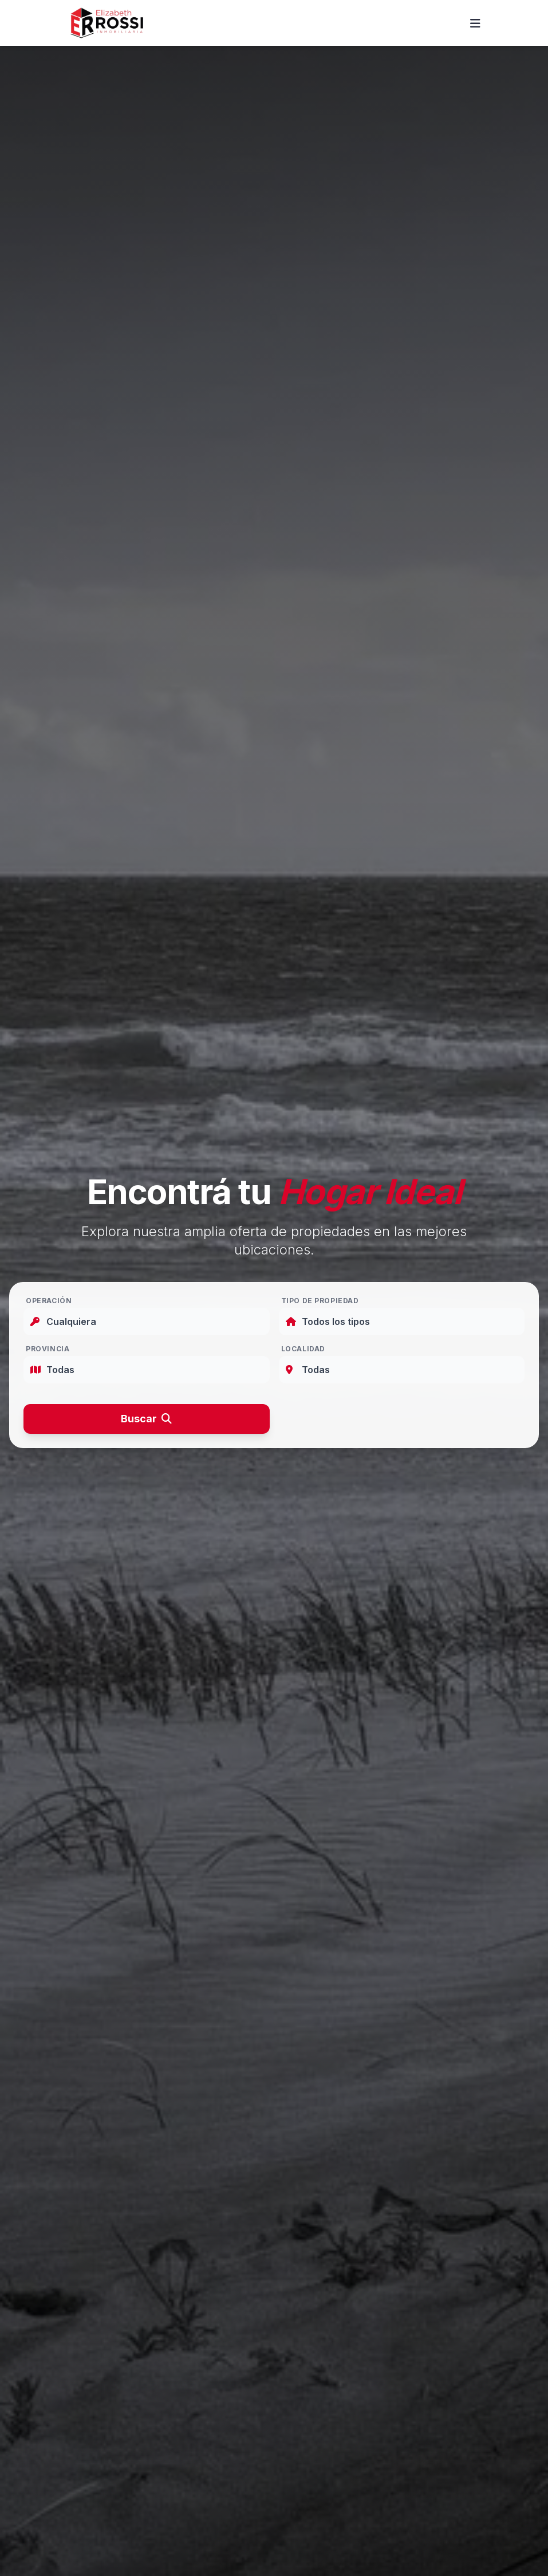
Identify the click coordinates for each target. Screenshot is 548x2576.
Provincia (47, 1348)
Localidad (303, 1348)
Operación (49, 1300)
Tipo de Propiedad (320, 1300)
